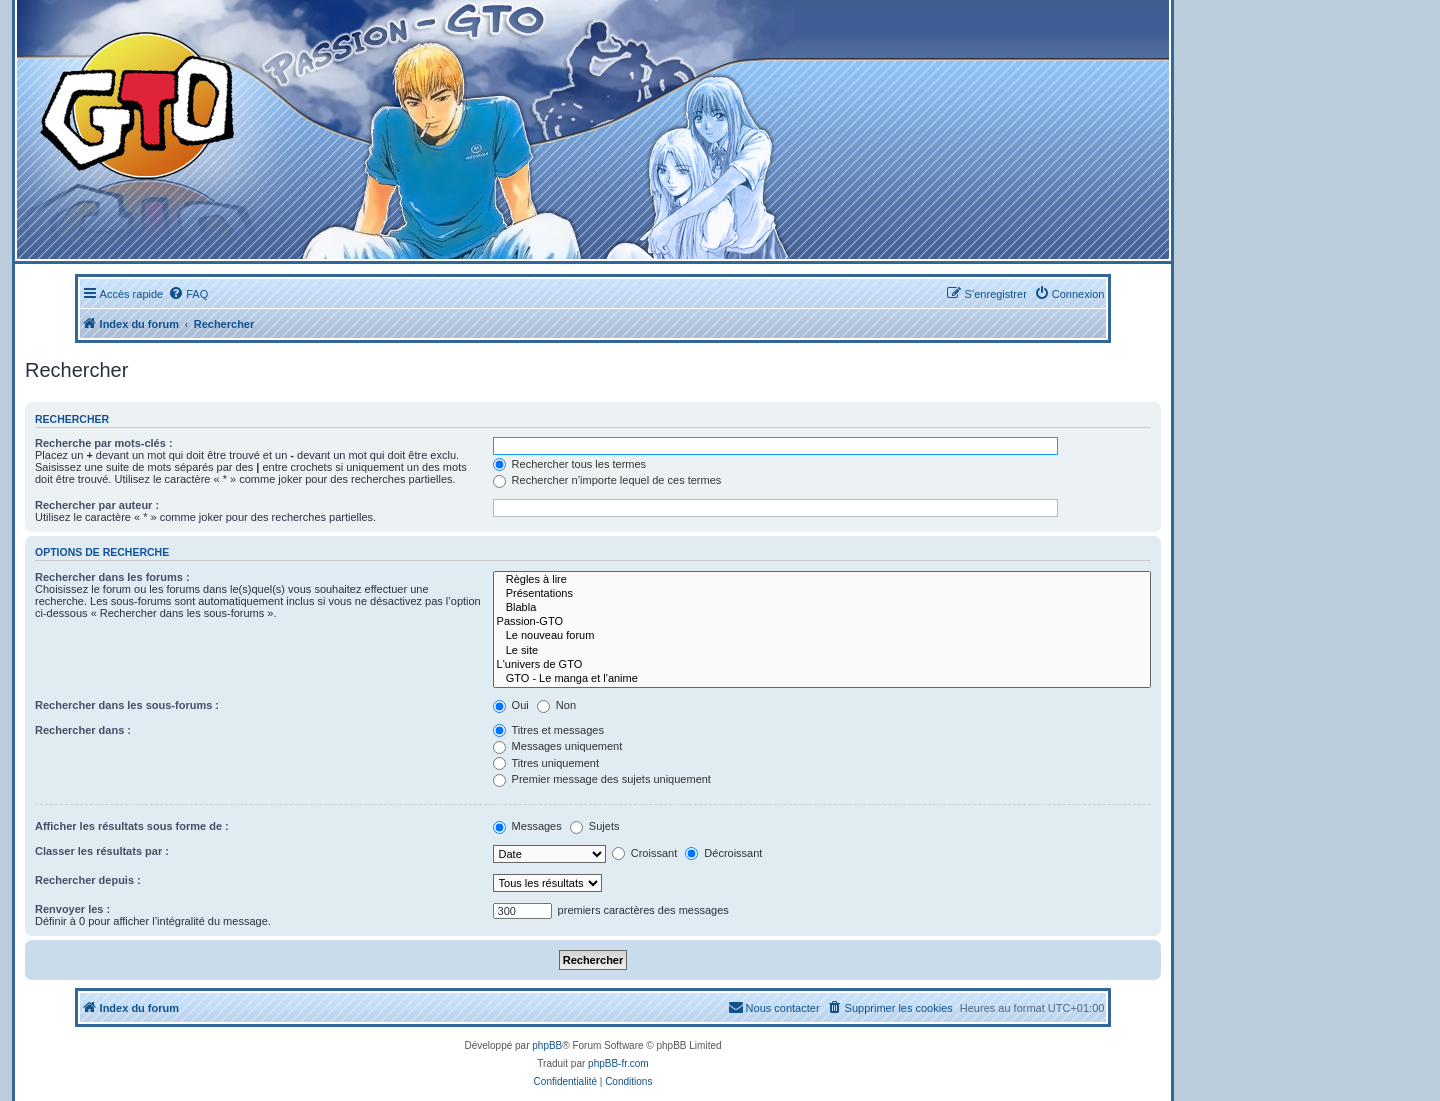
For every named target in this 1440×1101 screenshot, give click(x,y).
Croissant (645, 853)
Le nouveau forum (822, 636)
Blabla (822, 608)
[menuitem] (188, 294)
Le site (822, 651)
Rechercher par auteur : (97, 505)
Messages (527, 826)
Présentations (822, 594)
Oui (511, 705)
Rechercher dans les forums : (112, 577)
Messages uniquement (558, 746)
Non (556, 705)
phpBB (547, 1045)
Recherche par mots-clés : (104, 443)
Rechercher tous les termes (570, 464)
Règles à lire (822, 580)
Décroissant (723, 853)
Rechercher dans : (83, 730)
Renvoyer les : (72, 909)
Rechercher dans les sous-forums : (127, 705)
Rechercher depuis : (88, 880)
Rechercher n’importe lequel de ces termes (607, 480)
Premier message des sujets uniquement (602, 779)
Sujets (595, 826)
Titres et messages (548, 730)
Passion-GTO (822, 622)
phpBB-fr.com (618, 1063)
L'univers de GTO (822, 665)
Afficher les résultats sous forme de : (132, 826)
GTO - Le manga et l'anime (822, 679)
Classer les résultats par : (102, 851)
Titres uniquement (546, 763)
